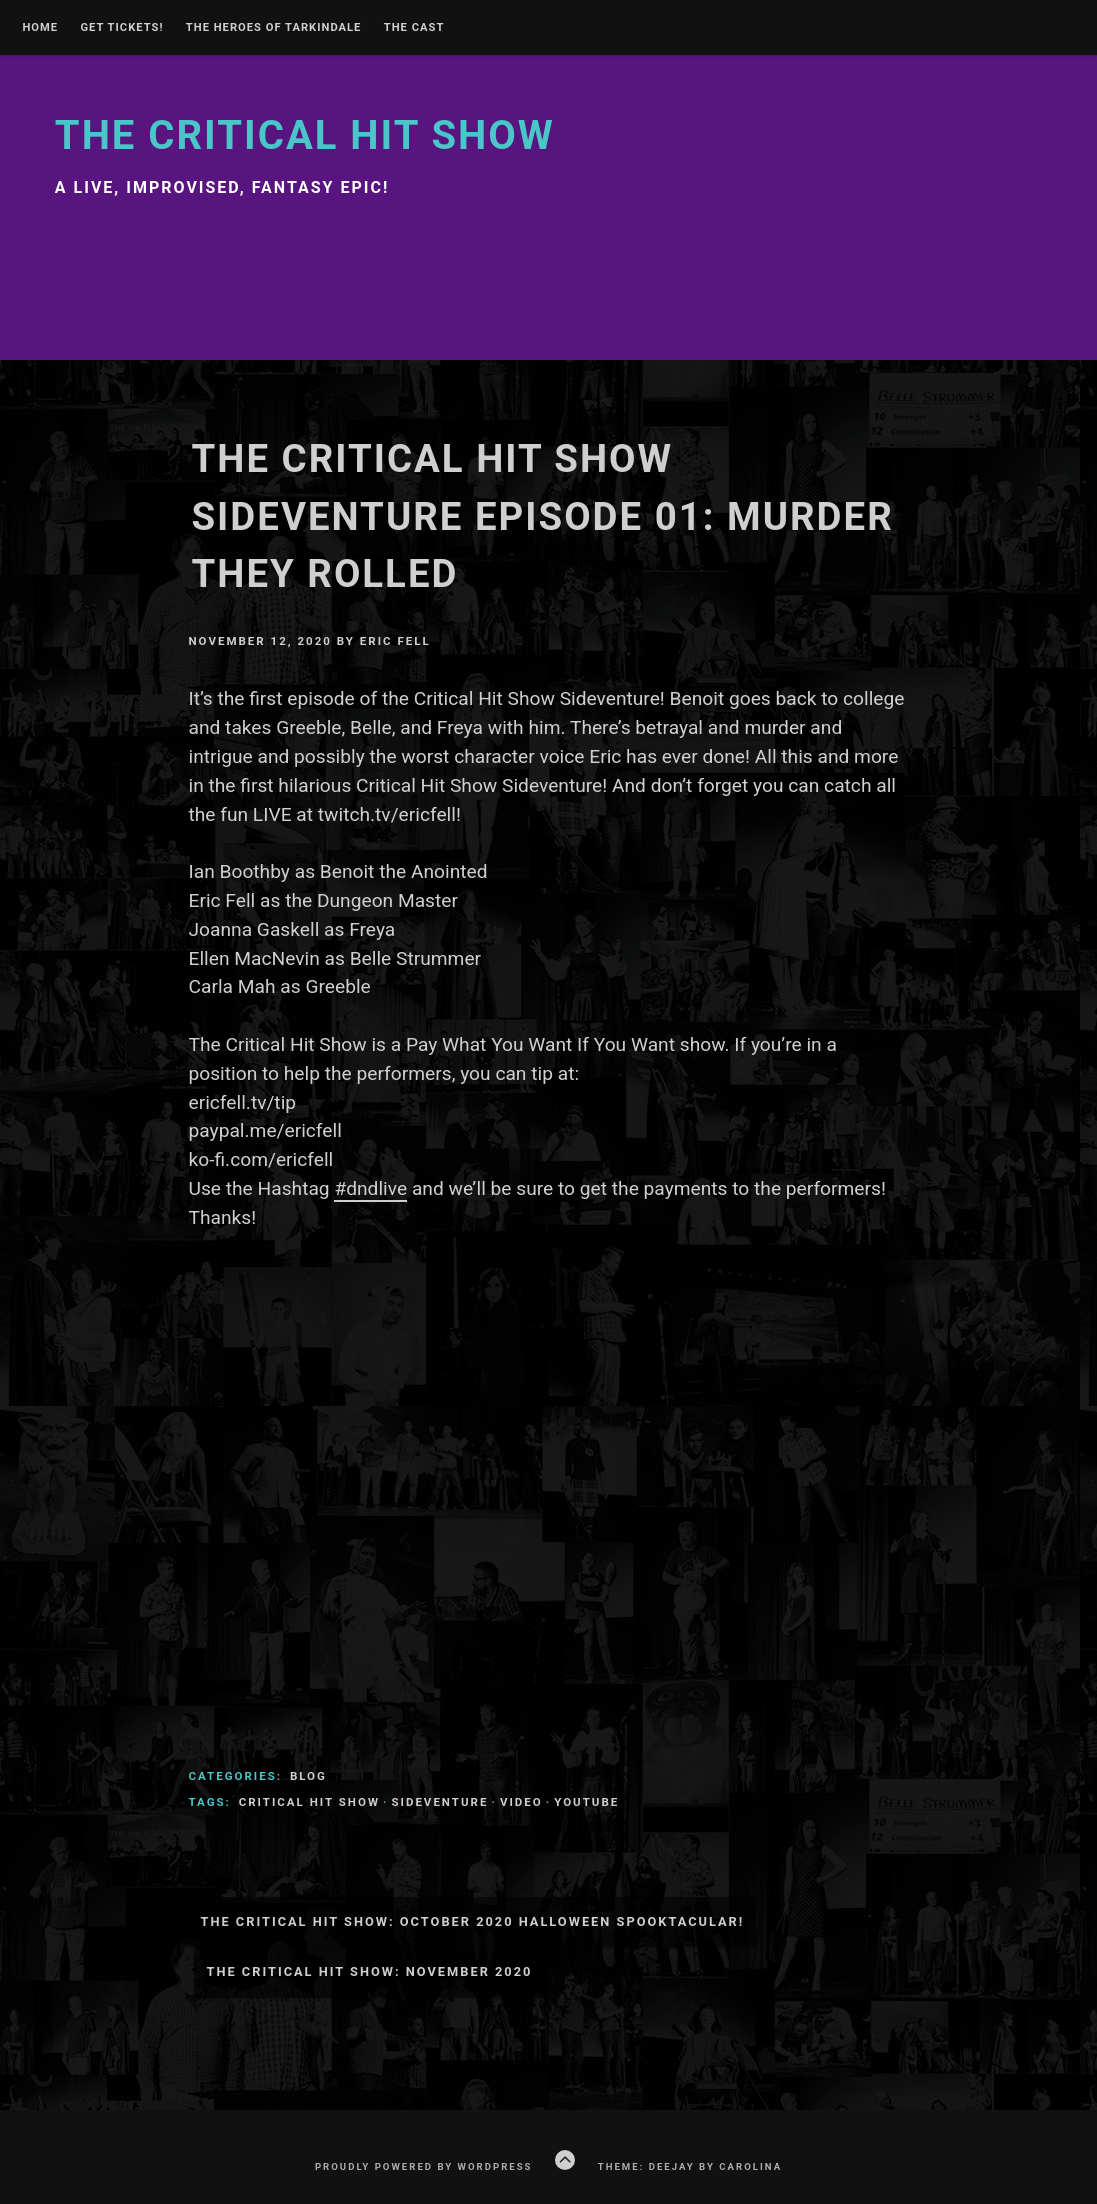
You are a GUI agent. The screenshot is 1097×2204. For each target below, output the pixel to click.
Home (40, 28)
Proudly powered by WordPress (424, 2166)
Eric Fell (395, 641)
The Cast (414, 28)
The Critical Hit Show (305, 135)
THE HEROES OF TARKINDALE (274, 28)
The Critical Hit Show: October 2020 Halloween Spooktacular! (472, 1921)
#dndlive (370, 1188)
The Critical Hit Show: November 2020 (369, 1971)
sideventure (439, 1802)
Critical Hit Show (309, 1802)
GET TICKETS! (121, 28)
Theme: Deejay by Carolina (690, 2166)
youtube (586, 1802)
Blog (308, 1776)
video (521, 1802)
